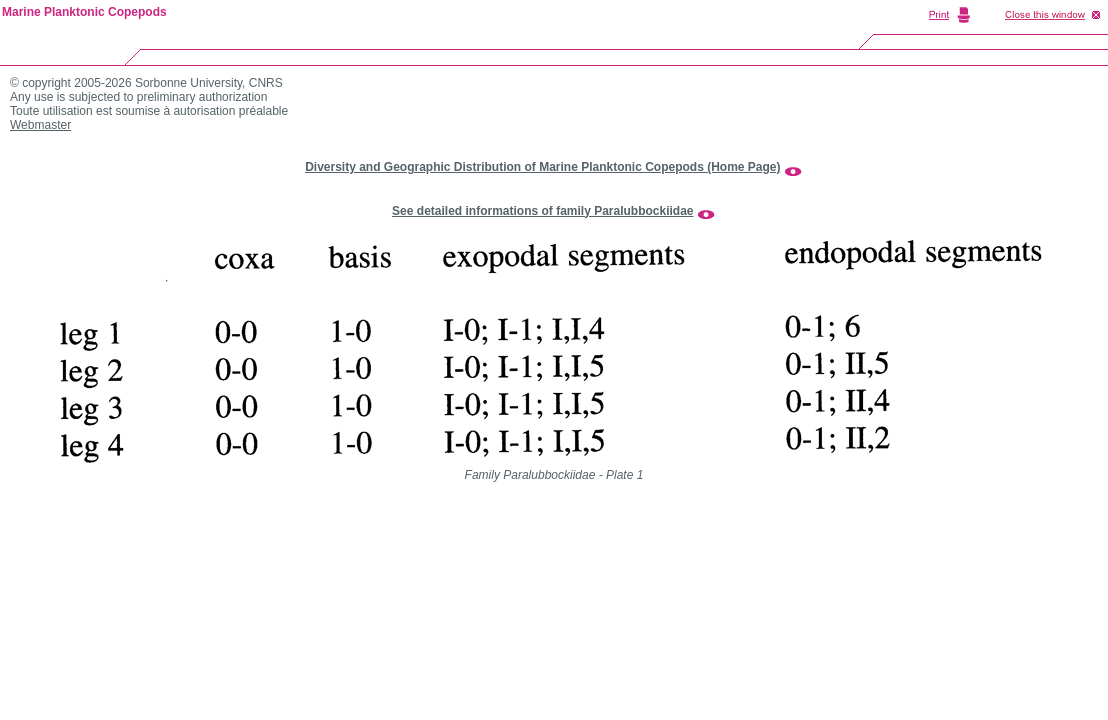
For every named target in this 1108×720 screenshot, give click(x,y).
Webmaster (40, 125)
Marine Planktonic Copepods (84, 12)
